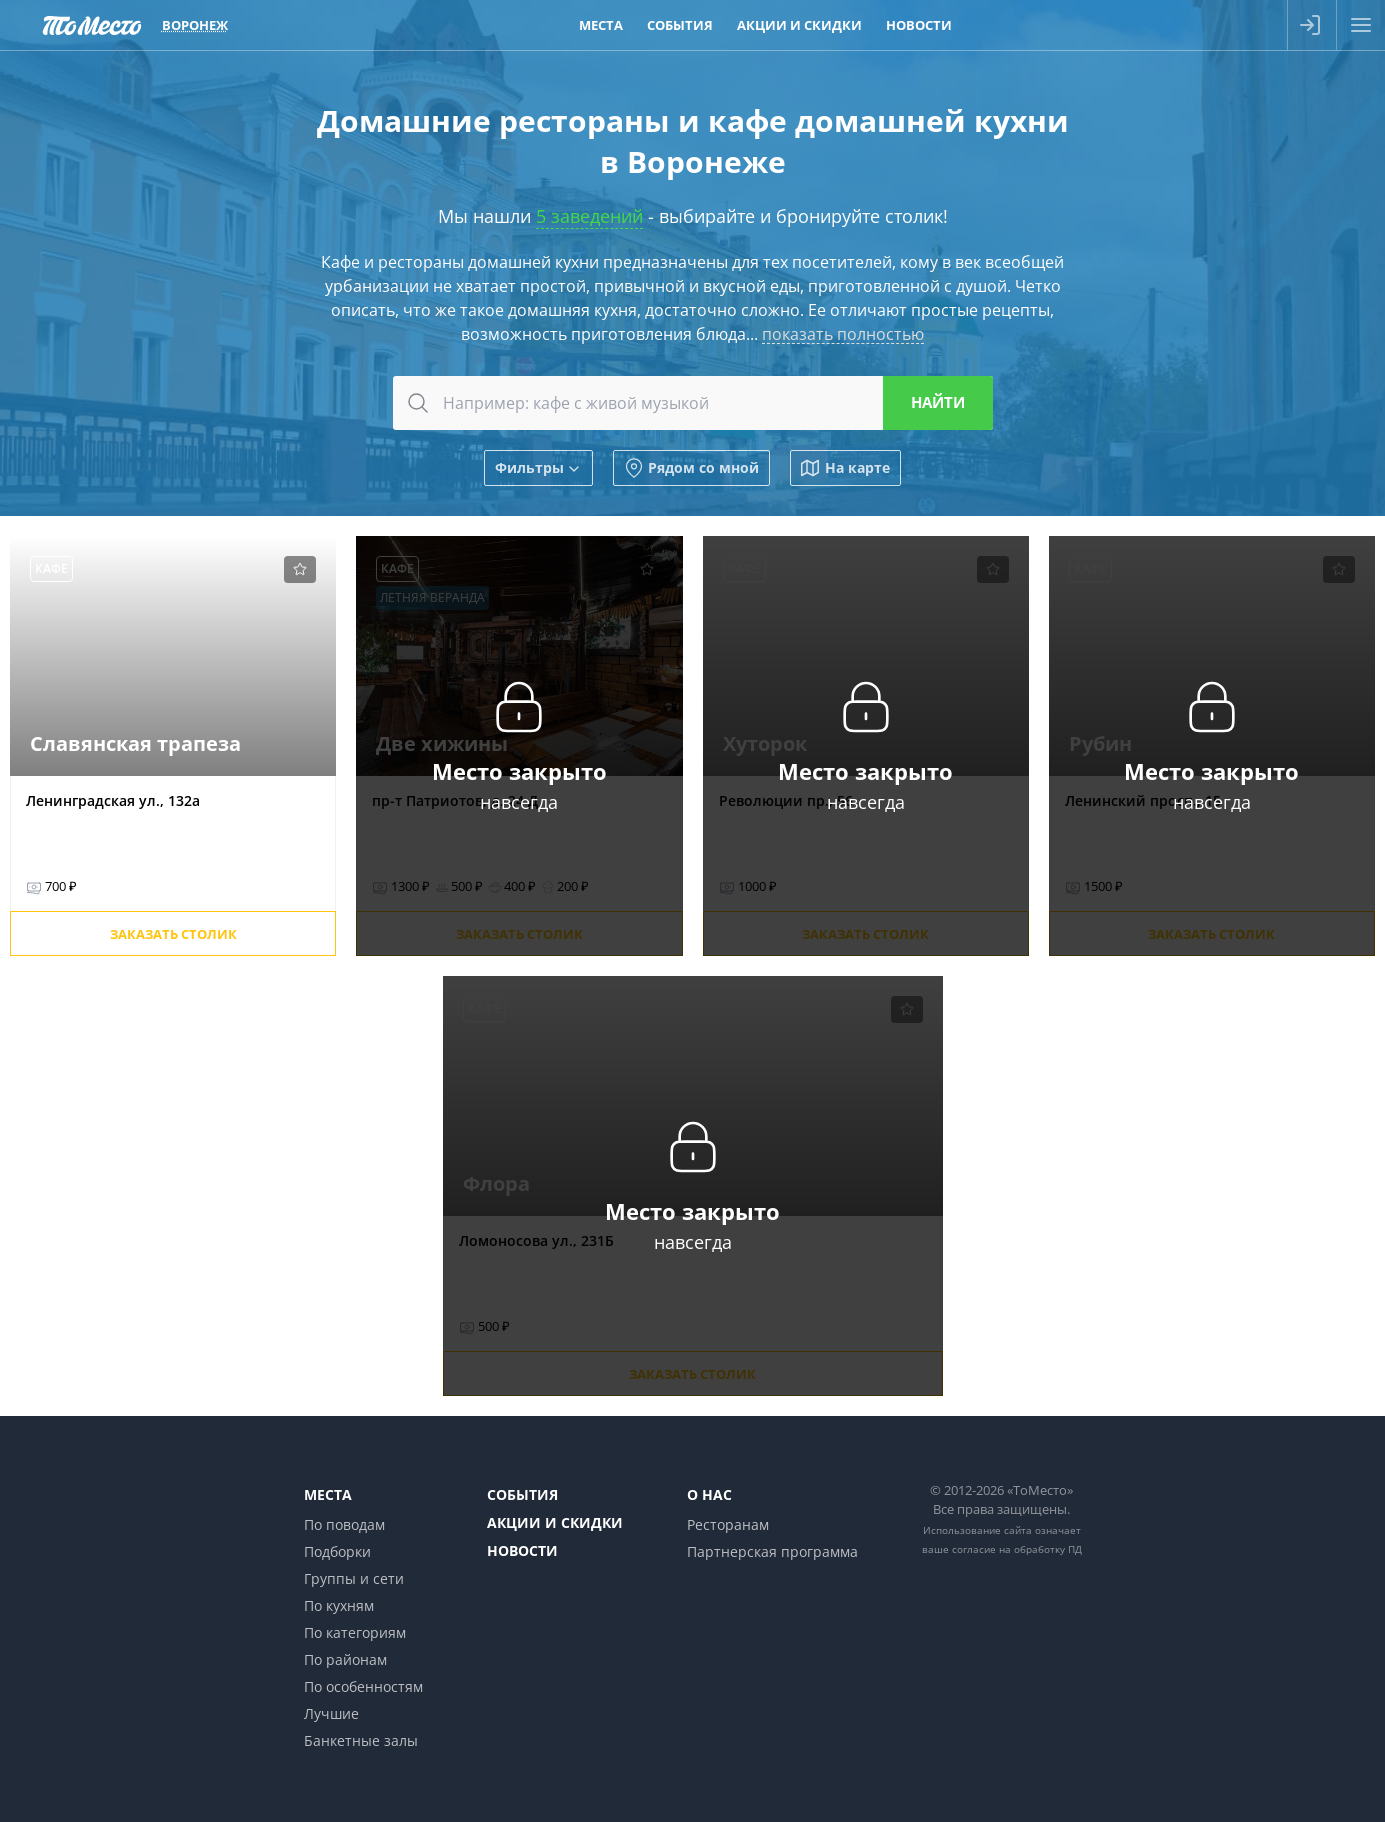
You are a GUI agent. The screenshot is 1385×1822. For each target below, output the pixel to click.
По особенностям (363, 1686)
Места (328, 1494)
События (522, 1494)
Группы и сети (354, 1578)
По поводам (344, 1524)
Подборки (337, 1551)
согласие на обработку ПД (1017, 1549)
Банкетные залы (361, 1740)
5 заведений (589, 216)
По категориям (355, 1632)
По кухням (339, 1605)
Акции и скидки (555, 1522)
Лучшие (331, 1713)
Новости (522, 1550)
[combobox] (693, 403)
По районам (345, 1659)
